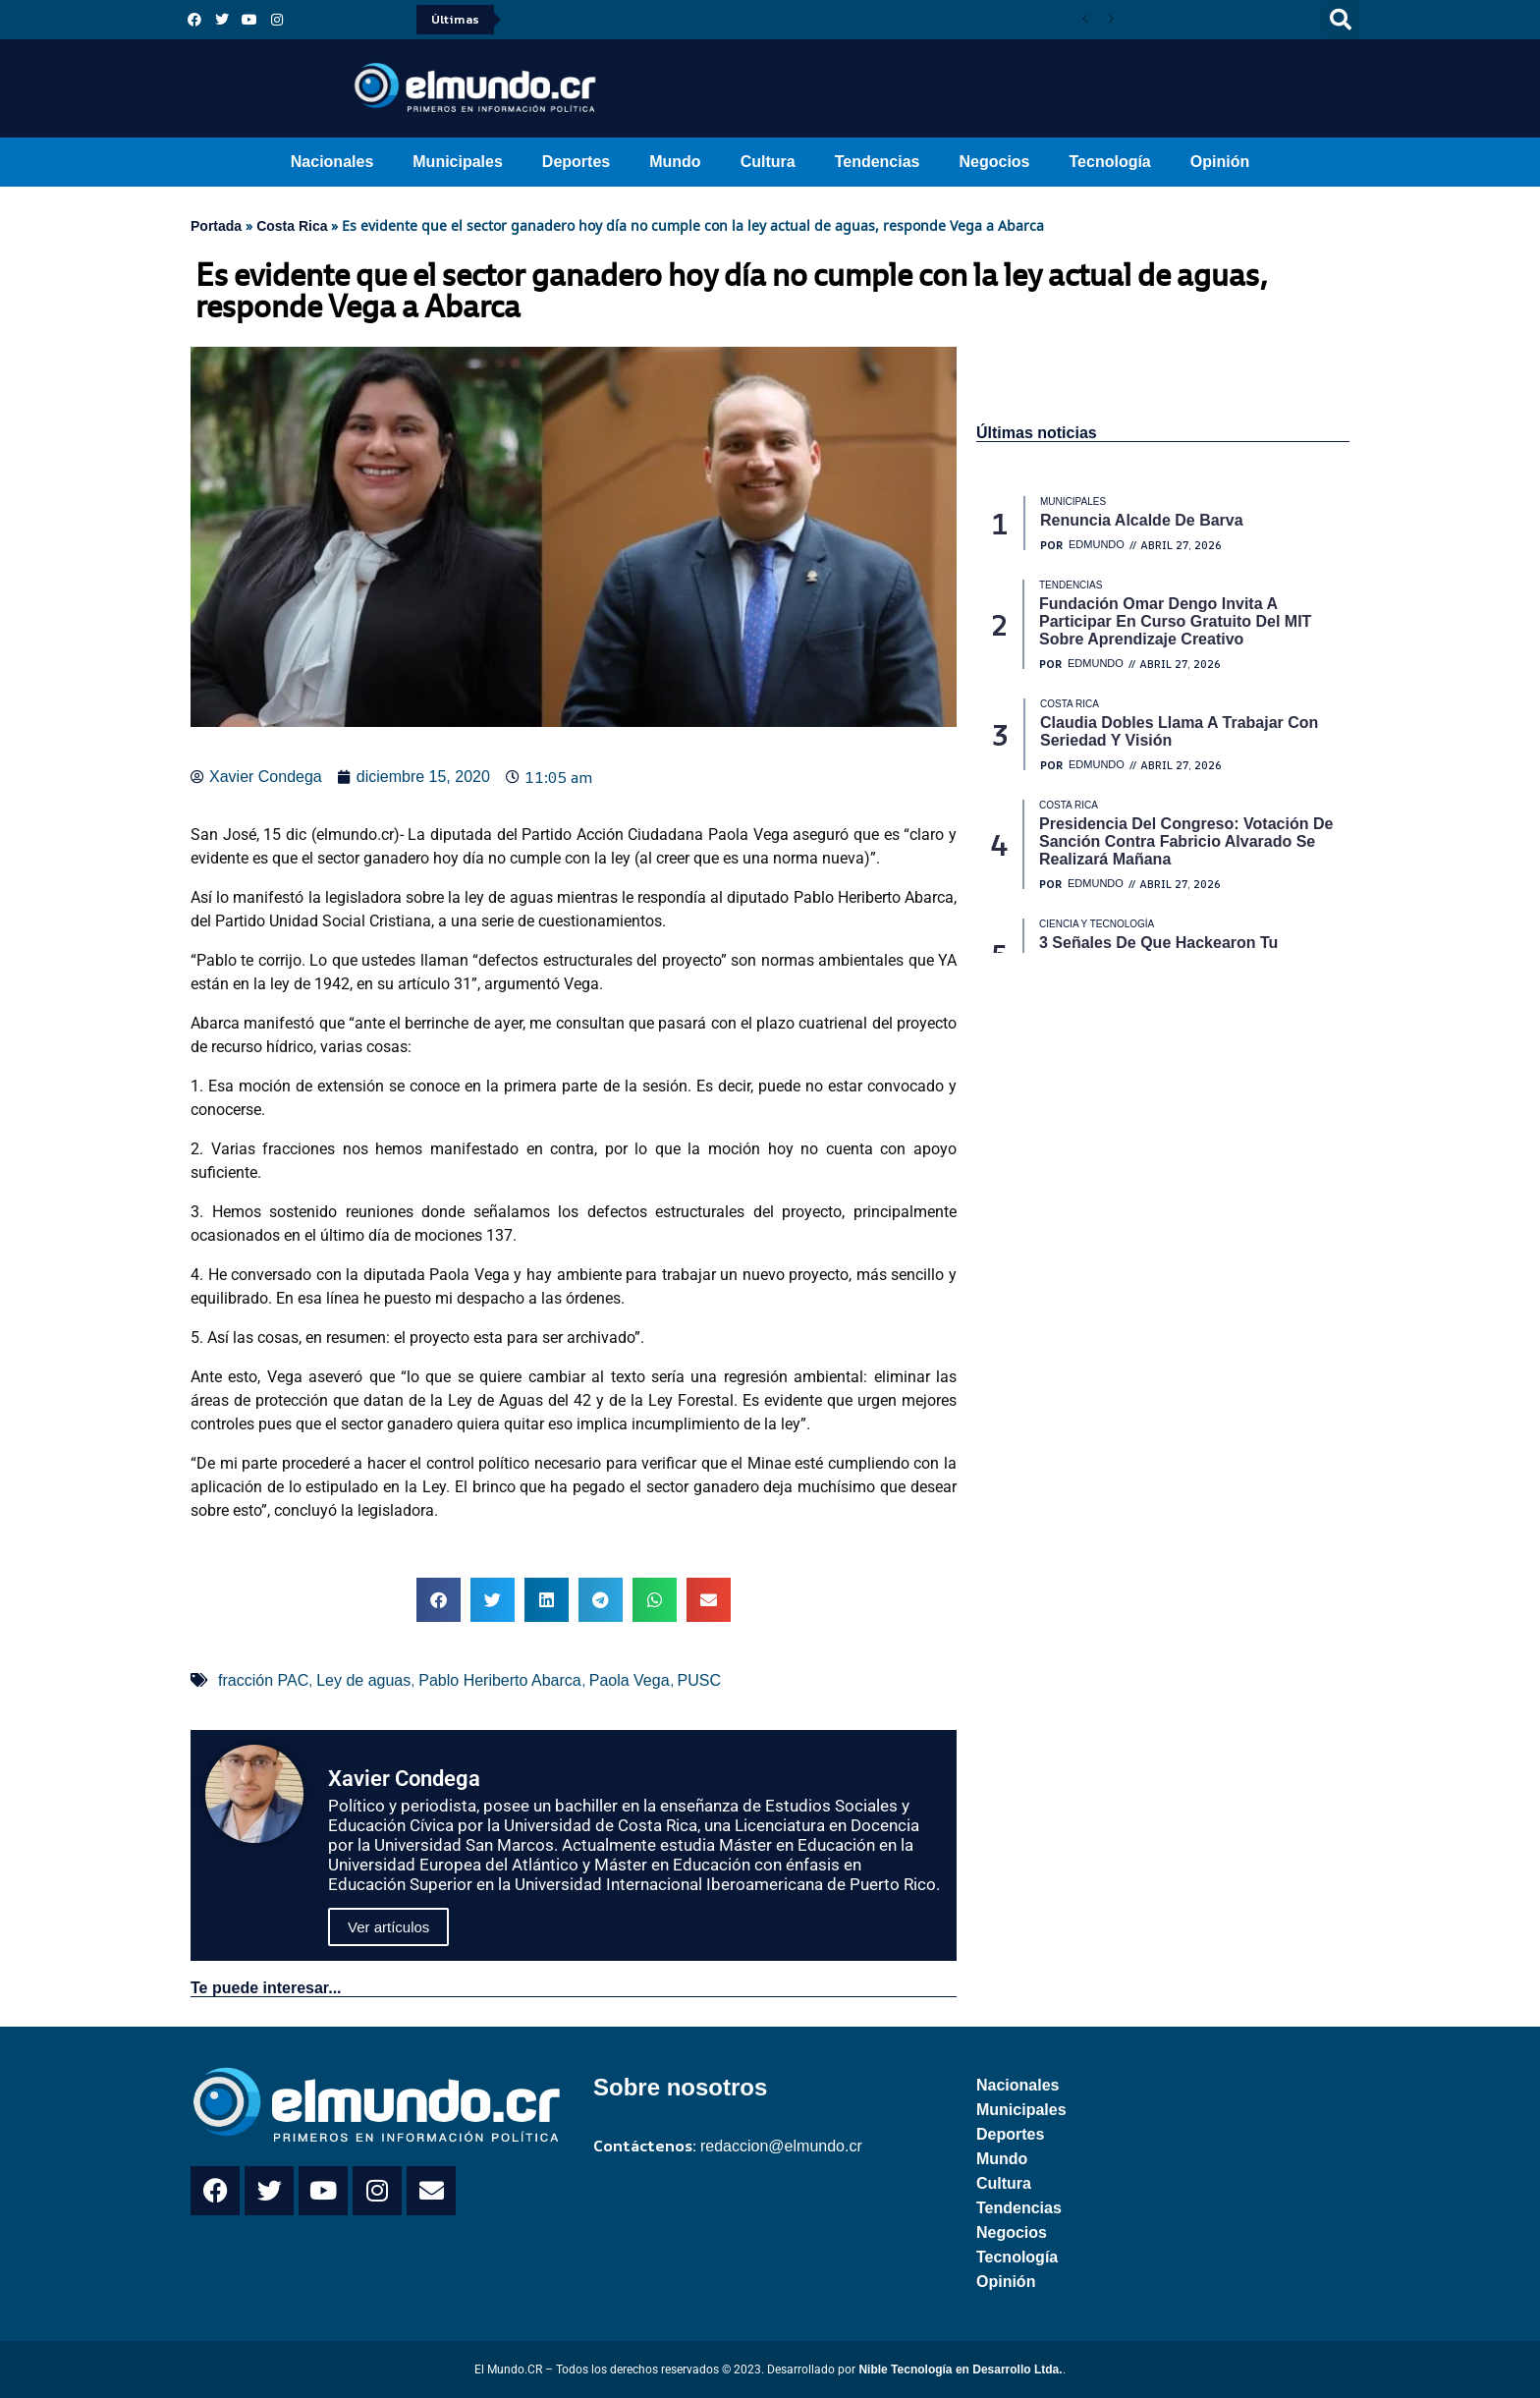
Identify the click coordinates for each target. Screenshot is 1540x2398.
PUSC (699, 1680)
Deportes (576, 161)
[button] (1340, 19)
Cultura (768, 161)
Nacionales (332, 161)
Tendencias (877, 161)
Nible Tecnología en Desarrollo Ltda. (960, 2369)
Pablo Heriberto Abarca (499, 1680)
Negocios (994, 161)
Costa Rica (291, 226)
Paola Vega (629, 1680)
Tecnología (1110, 161)
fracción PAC (263, 1680)
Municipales (457, 161)
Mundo (674, 161)
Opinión (1219, 161)
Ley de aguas (363, 1680)
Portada (216, 226)
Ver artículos (388, 1927)
